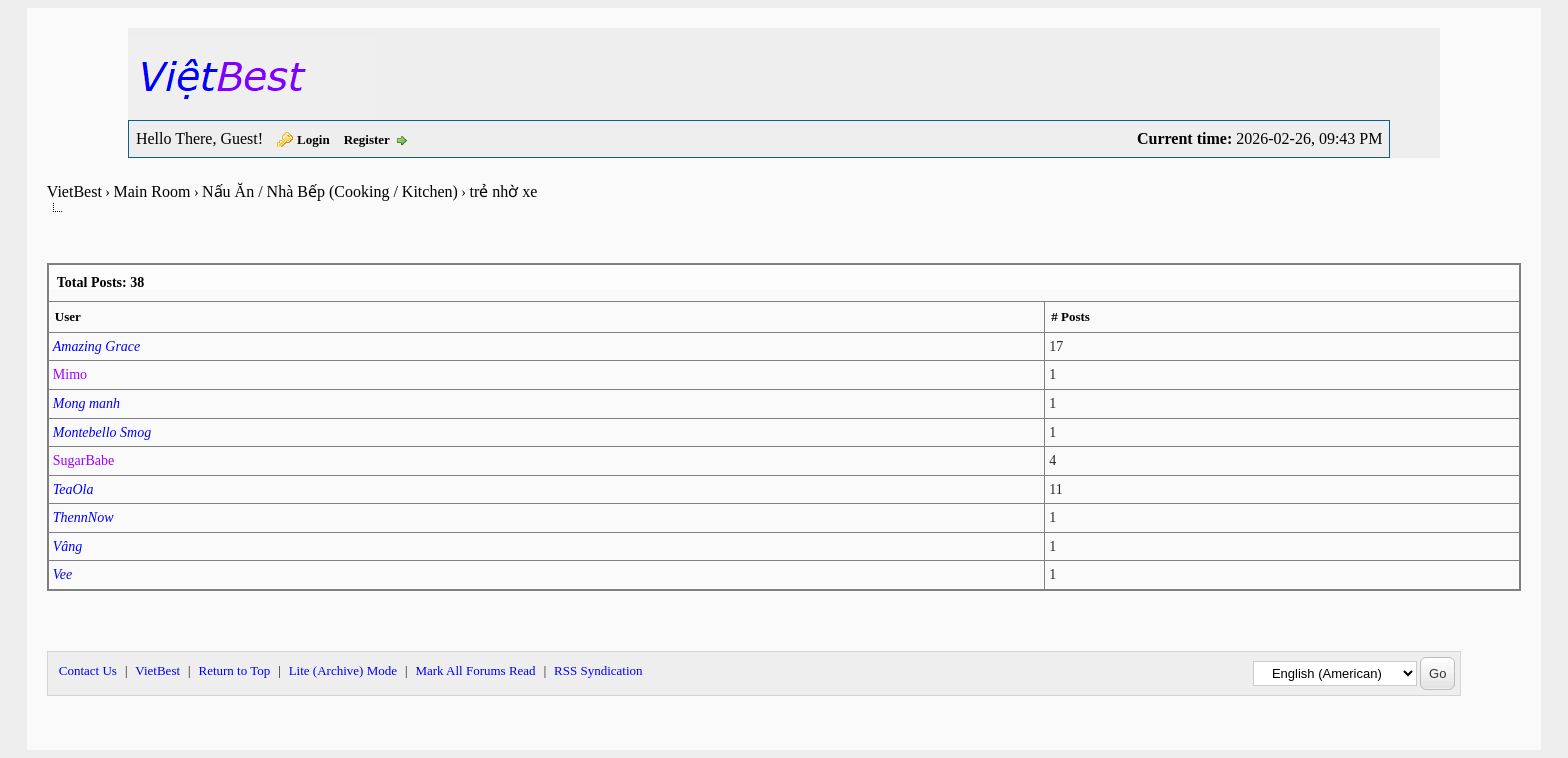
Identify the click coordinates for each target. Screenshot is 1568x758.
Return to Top (234, 670)
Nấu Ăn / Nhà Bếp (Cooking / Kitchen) (330, 191)
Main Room (152, 191)
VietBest (74, 191)
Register (367, 139)
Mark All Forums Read (475, 670)
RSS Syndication (598, 670)
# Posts (1070, 316)
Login (313, 139)
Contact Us (88, 670)
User (68, 316)
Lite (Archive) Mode (343, 670)
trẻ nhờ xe (503, 191)
